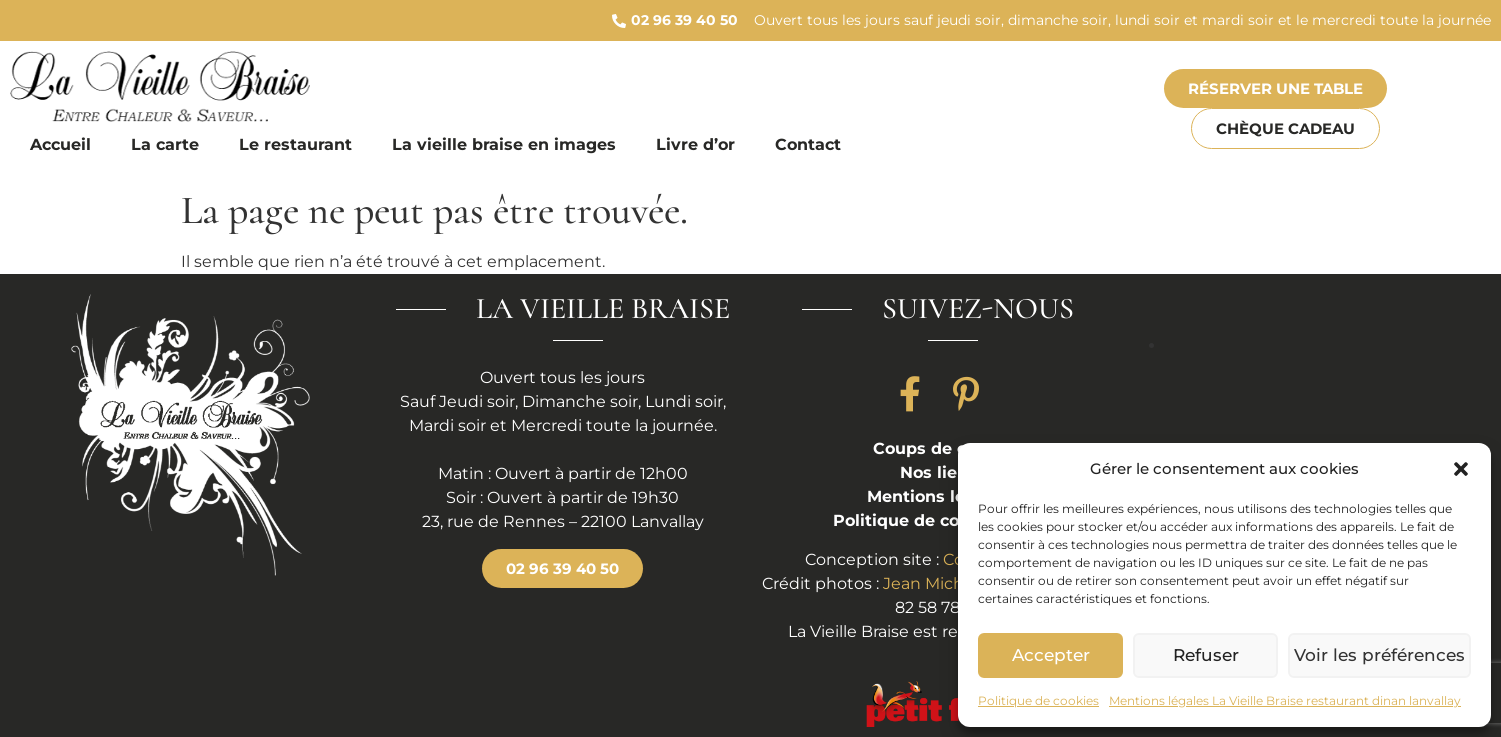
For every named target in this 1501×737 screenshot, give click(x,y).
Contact (808, 144)
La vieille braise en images (504, 144)
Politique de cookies (1038, 700)
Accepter (1053, 655)
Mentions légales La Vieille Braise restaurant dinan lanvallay (1285, 700)
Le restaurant (295, 144)
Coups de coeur (938, 448)
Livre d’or (695, 144)
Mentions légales (938, 496)
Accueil (60, 144)
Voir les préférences (1385, 655)
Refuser (1215, 655)
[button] (1461, 469)
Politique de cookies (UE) (938, 520)
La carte (165, 144)
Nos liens (938, 472)
